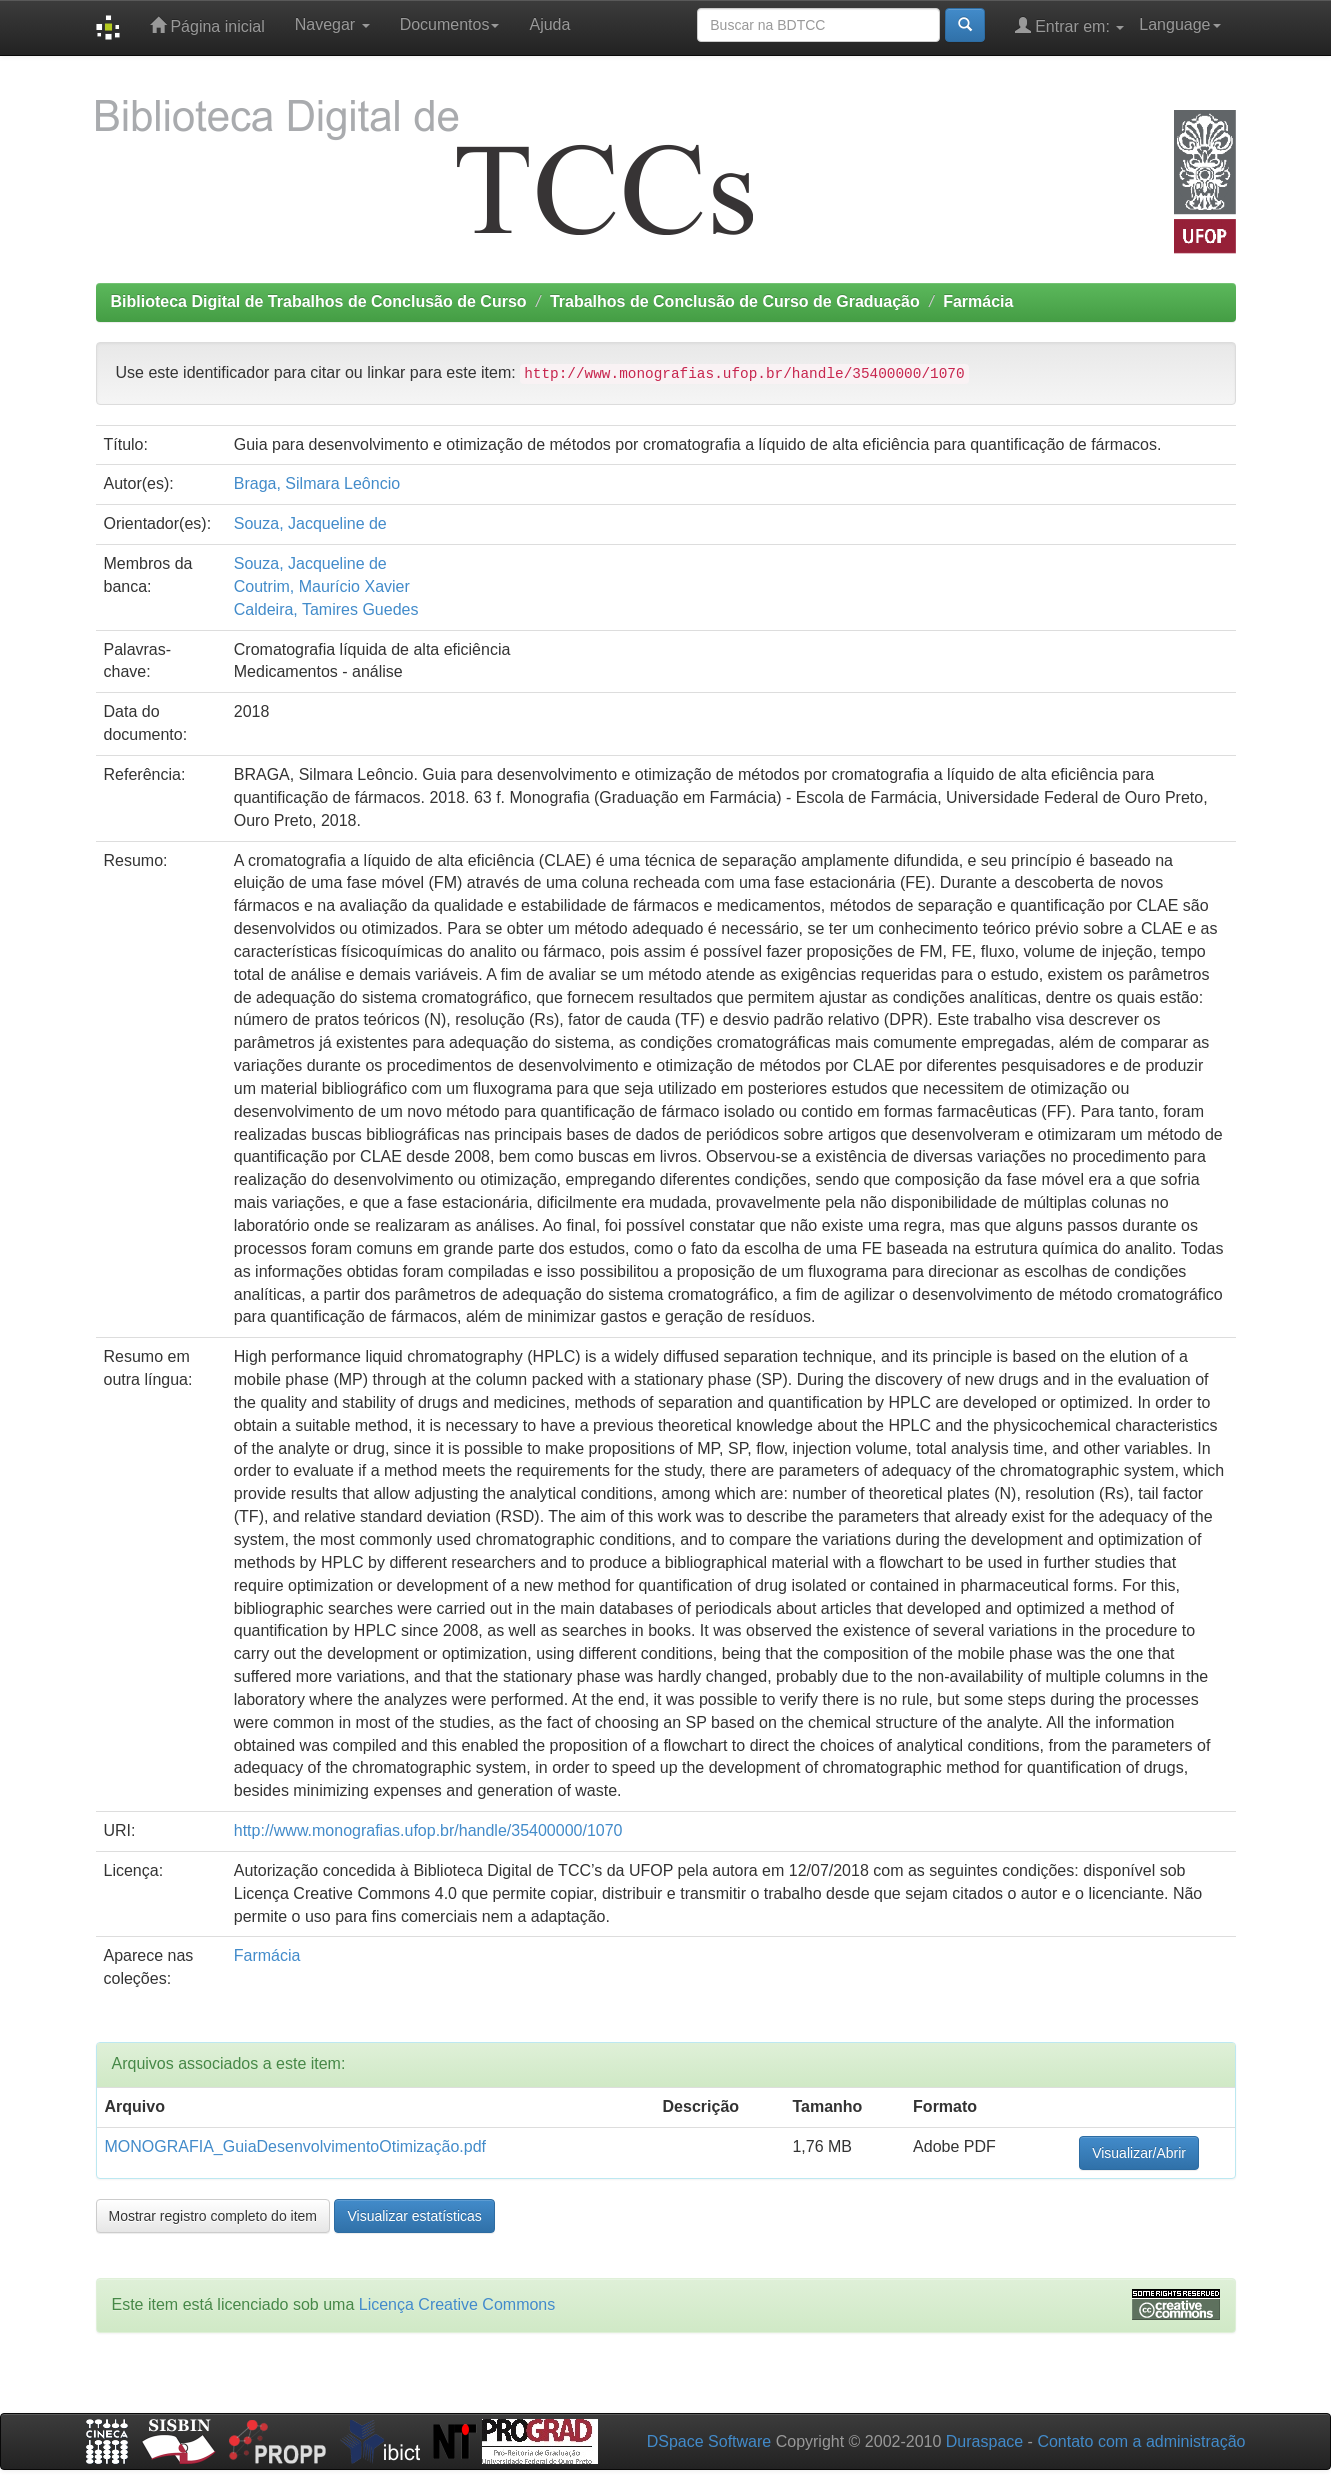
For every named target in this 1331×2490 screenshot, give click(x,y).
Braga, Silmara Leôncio (317, 483)
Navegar (332, 24)
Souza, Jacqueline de (310, 523)
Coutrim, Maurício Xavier (322, 586)
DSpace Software (709, 2441)
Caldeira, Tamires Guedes (326, 609)
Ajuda (549, 24)
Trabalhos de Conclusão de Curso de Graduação (735, 301)
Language (1179, 24)
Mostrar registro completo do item (213, 2216)
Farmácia (978, 301)
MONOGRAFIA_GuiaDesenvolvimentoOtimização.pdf (295, 2146)
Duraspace (984, 2441)
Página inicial (207, 25)
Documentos (450, 24)
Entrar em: (1070, 25)
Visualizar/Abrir (1139, 2153)
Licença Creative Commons (457, 2304)
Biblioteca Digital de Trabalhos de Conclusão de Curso (319, 301)
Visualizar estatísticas (414, 2216)
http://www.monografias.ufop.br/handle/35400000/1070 (428, 1830)
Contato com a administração (1141, 2441)
